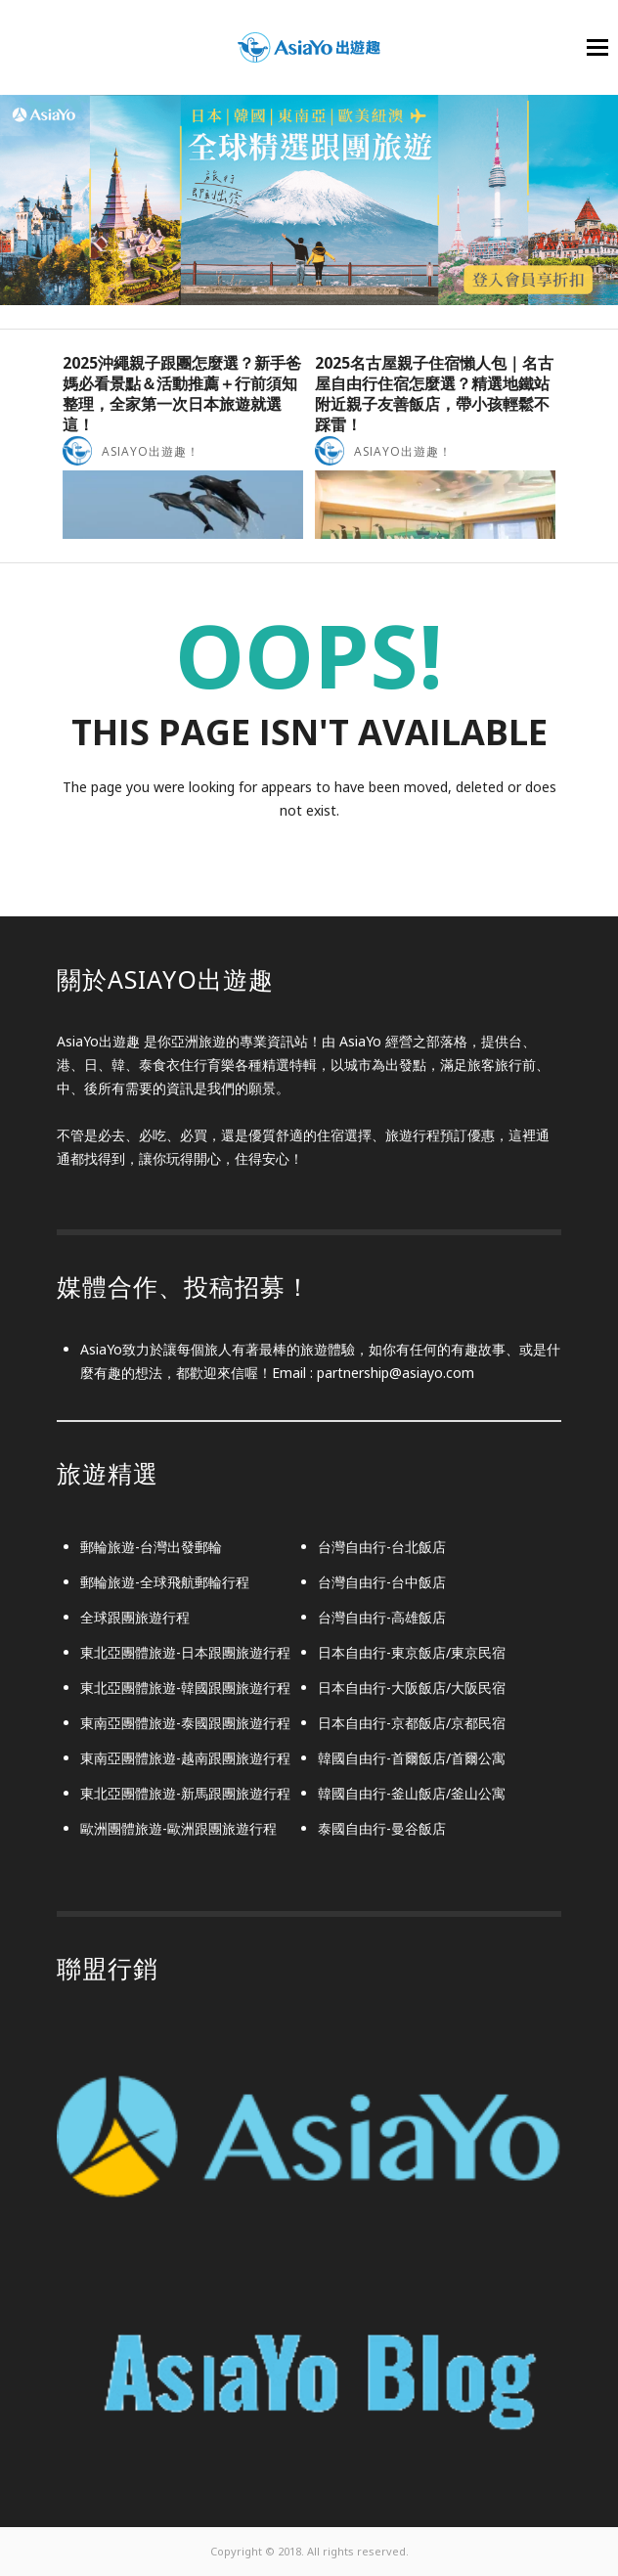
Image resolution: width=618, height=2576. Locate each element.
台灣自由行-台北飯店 (382, 1546)
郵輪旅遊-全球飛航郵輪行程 (164, 1582)
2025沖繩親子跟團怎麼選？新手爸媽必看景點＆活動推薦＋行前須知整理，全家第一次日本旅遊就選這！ (182, 393)
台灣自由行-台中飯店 (382, 1582)
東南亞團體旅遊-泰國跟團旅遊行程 (185, 1722)
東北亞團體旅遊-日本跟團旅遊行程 (185, 1652)
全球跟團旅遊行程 (135, 1617)
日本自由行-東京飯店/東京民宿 (412, 1652)
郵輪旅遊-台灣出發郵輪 (151, 1546)
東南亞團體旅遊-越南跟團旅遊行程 (185, 1758)
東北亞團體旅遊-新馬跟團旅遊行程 (185, 1793)
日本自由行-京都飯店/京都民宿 (412, 1722)
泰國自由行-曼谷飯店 (382, 1828)
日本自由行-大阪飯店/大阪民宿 (412, 1687)
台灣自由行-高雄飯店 (382, 1617)
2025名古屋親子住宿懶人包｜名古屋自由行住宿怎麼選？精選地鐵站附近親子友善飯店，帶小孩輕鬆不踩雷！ (434, 393)
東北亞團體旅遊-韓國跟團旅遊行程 (185, 1687)
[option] (183, 446)
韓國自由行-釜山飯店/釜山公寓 (412, 1793)
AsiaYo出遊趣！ (150, 451)
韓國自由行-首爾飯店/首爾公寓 (412, 1758)
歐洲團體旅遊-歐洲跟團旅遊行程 (178, 1828)
